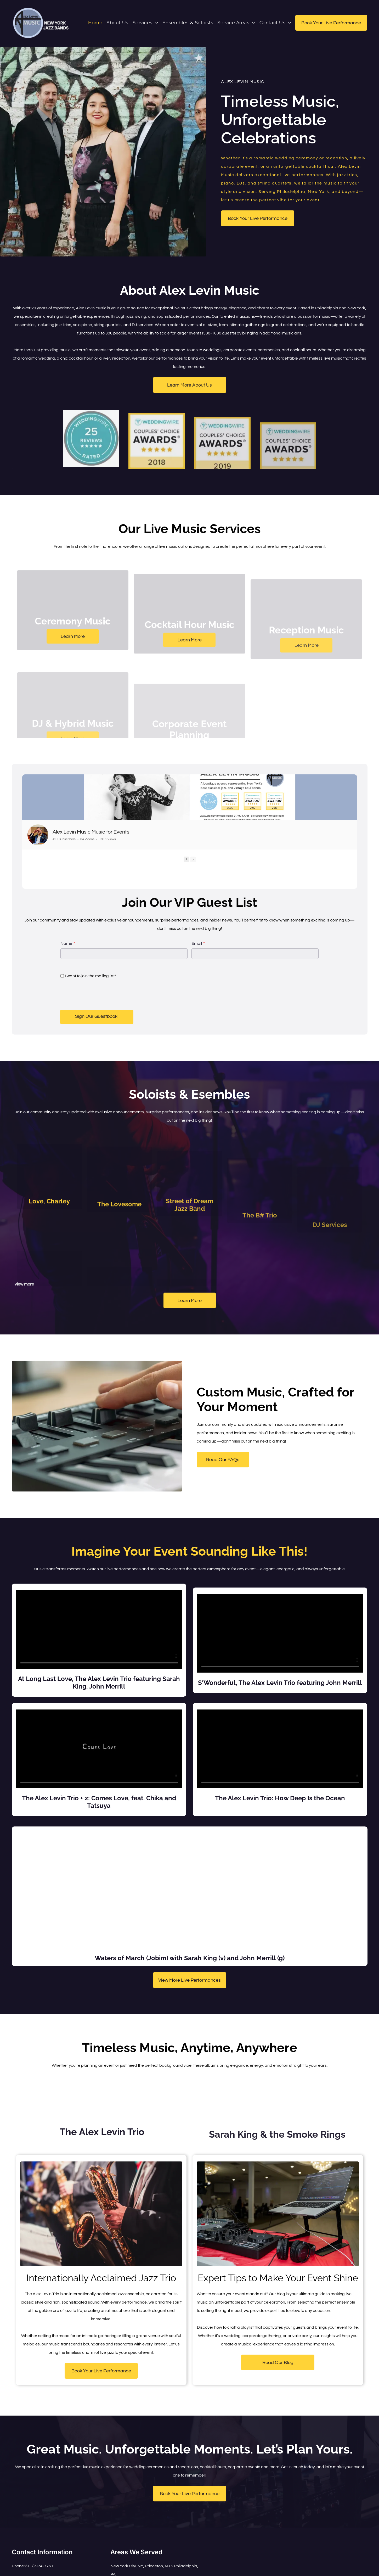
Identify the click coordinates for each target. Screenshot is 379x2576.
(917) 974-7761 (39, 2538)
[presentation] (100, 978)
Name (66, 927)
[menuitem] (95, 22)
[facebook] (16, 2561)
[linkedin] (43, 2561)
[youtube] (34, 2561)
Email (196, 927)
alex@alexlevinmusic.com (48, 2549)
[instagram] (25, 2561)
